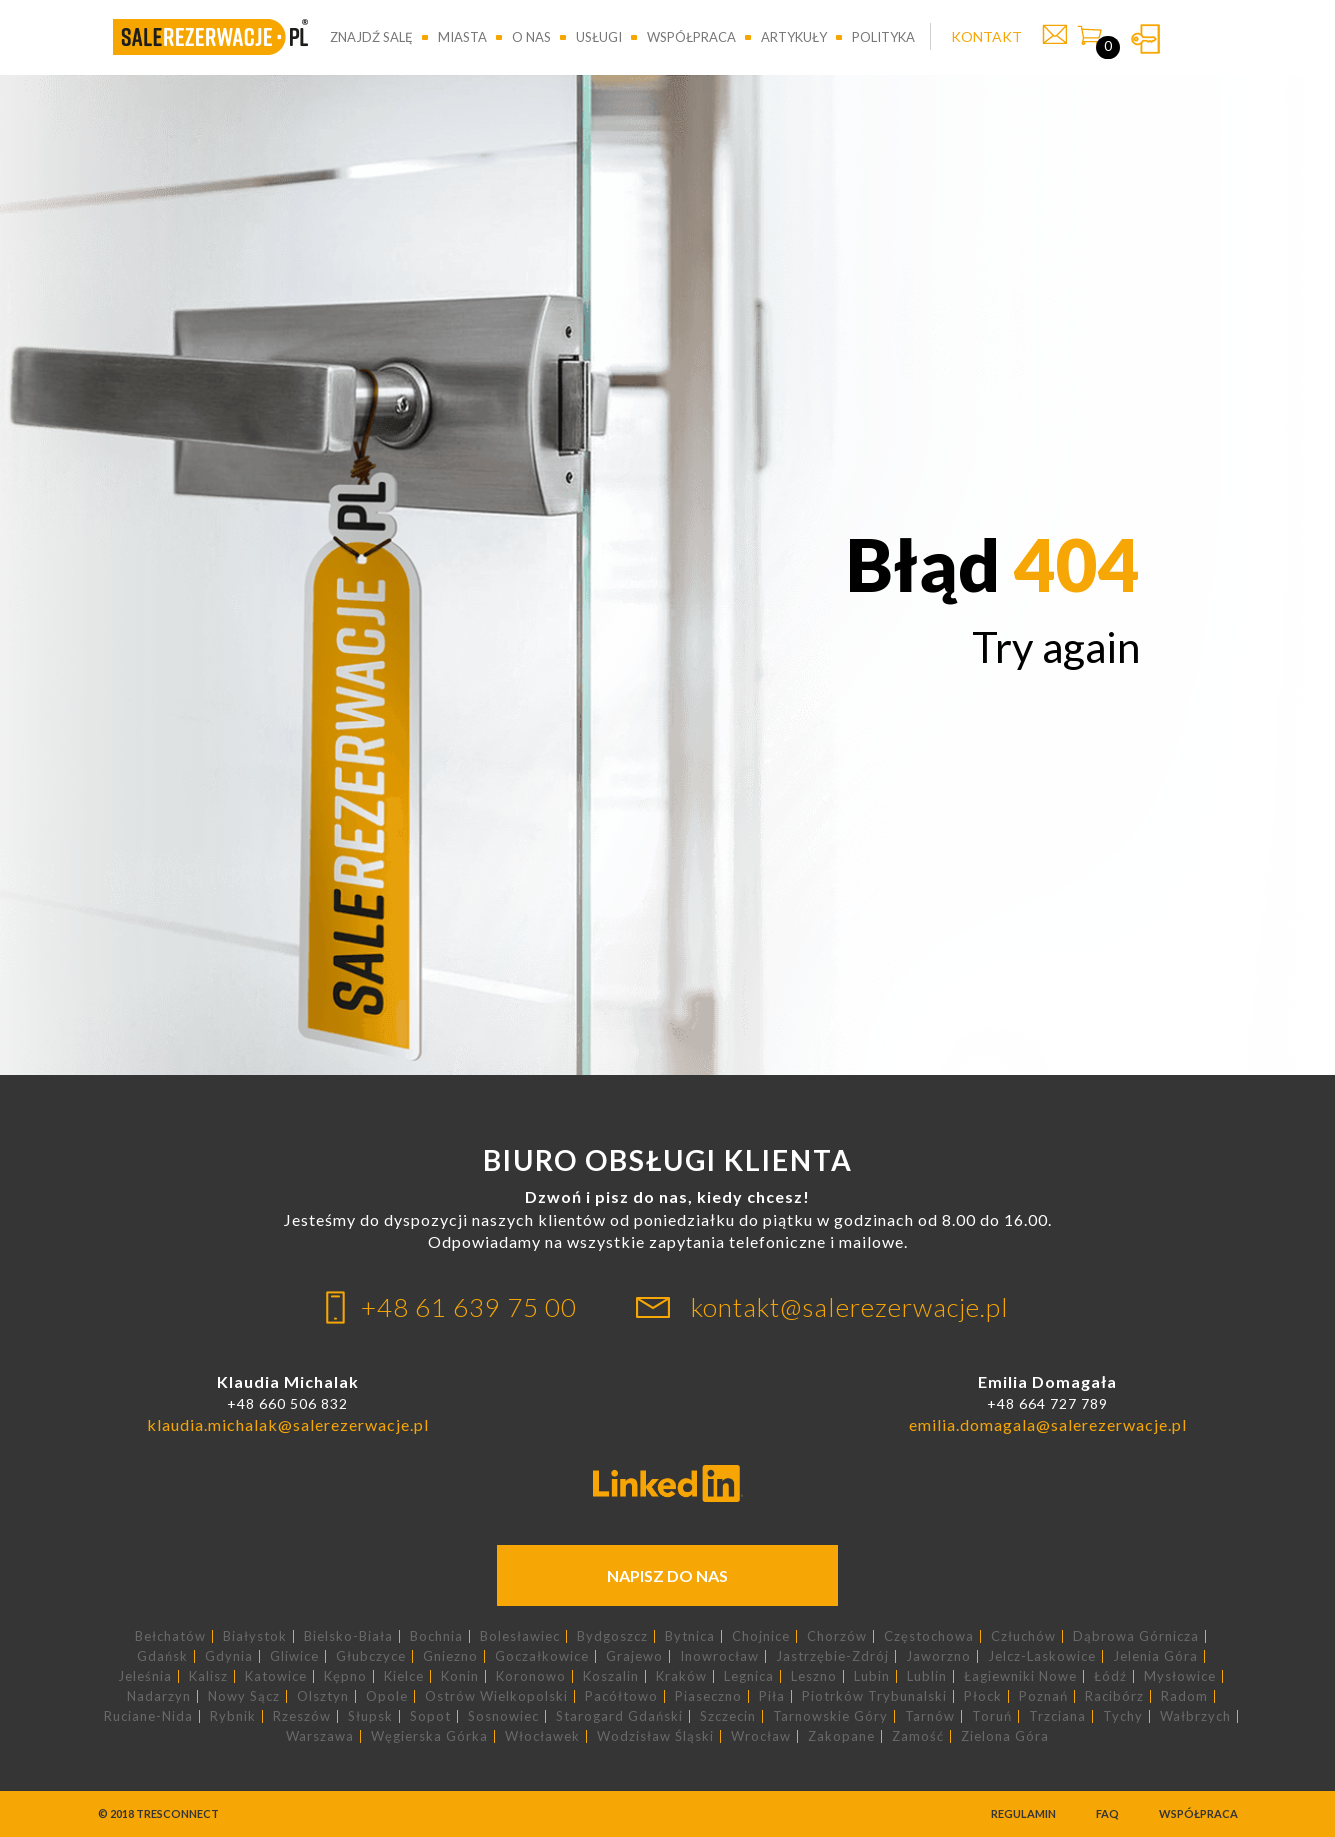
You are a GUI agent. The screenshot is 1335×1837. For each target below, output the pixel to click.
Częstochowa (929, 1636)
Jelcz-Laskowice (1042, 1656)
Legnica (749, 1676)
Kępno (345, 1676)
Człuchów (1023, 1636)
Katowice (276, 1676)
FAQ (1107, 1813)
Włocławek (542, 1736)
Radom (1184, 1696)
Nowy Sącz (244, 1696)
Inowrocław (719, 1656)
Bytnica (690, 1636)
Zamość (918, 1736)
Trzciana (1057, 1716)
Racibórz (1114, 1696)
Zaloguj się (1145, 39)
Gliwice (294, 1656)
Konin (460, 1676)
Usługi (599, 37)
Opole (387, 1696)
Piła (772, 1696)
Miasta (462, 37)
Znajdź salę (371, 37)
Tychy (1123, 1716)
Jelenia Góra (1155, 1656)
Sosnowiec (503, 1716)
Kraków (681, 1676)
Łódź (1110, 1676)
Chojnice (761, 1636)
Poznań (1043, 1696)
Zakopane (841, 1736)
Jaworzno (938, 1656)
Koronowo (531, 1676)
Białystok (255, 1636)
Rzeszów (302, 1716)
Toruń (992, 1716)
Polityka (883, 37)
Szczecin (728, 1716)
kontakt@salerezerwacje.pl (850, 1307)
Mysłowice (1180, 1676)
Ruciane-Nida (148, 1716)
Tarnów (930, 1716)
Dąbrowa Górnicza (1136, 1636)
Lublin (927, 1676)
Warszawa (320, 1736)
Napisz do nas (667, 1575)
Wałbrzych (1195, 1716)
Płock (983, 1696)
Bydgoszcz (612, 1636)
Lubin (872, 1676)
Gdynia (229, 1656)
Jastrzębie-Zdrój (832, 1656)
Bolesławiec (520, 1636)
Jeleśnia (145, 1676)
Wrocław (761, 1736)
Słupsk (370, 1716)
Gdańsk (162, 1656)
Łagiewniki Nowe (1020, 1676)
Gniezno (450, 1656)
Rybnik (233, 1716)
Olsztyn (323, 1696)
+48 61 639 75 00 (469, 1307)
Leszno (814, 1676)
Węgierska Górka (429, 1736)
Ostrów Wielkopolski (496, 1696)
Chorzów (837, 1636)
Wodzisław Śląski (655, 1736)
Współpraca (691, 37)
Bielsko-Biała (348, 1636)
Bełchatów (170, 1636)
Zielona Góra (1005, 1736)
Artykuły (794, 37)
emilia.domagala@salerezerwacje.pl (1048, 1424)
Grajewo (634, 1656)
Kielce (404, 1676)
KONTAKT (986, 36)
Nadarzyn (159, 1696)
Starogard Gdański (619, 1716)
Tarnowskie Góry (830, 1716)
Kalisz (208, 1676)
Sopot (430, 1716)
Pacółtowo (621, 1696)
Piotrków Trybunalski (874, 1696)
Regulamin (1023, 1813)
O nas (531, 37)
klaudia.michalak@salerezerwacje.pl (288, 1424)
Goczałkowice (542, 1656)
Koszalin (611, 1676)
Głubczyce (371, 1656)
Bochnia (436, 1636)
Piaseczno (708, 1696)
